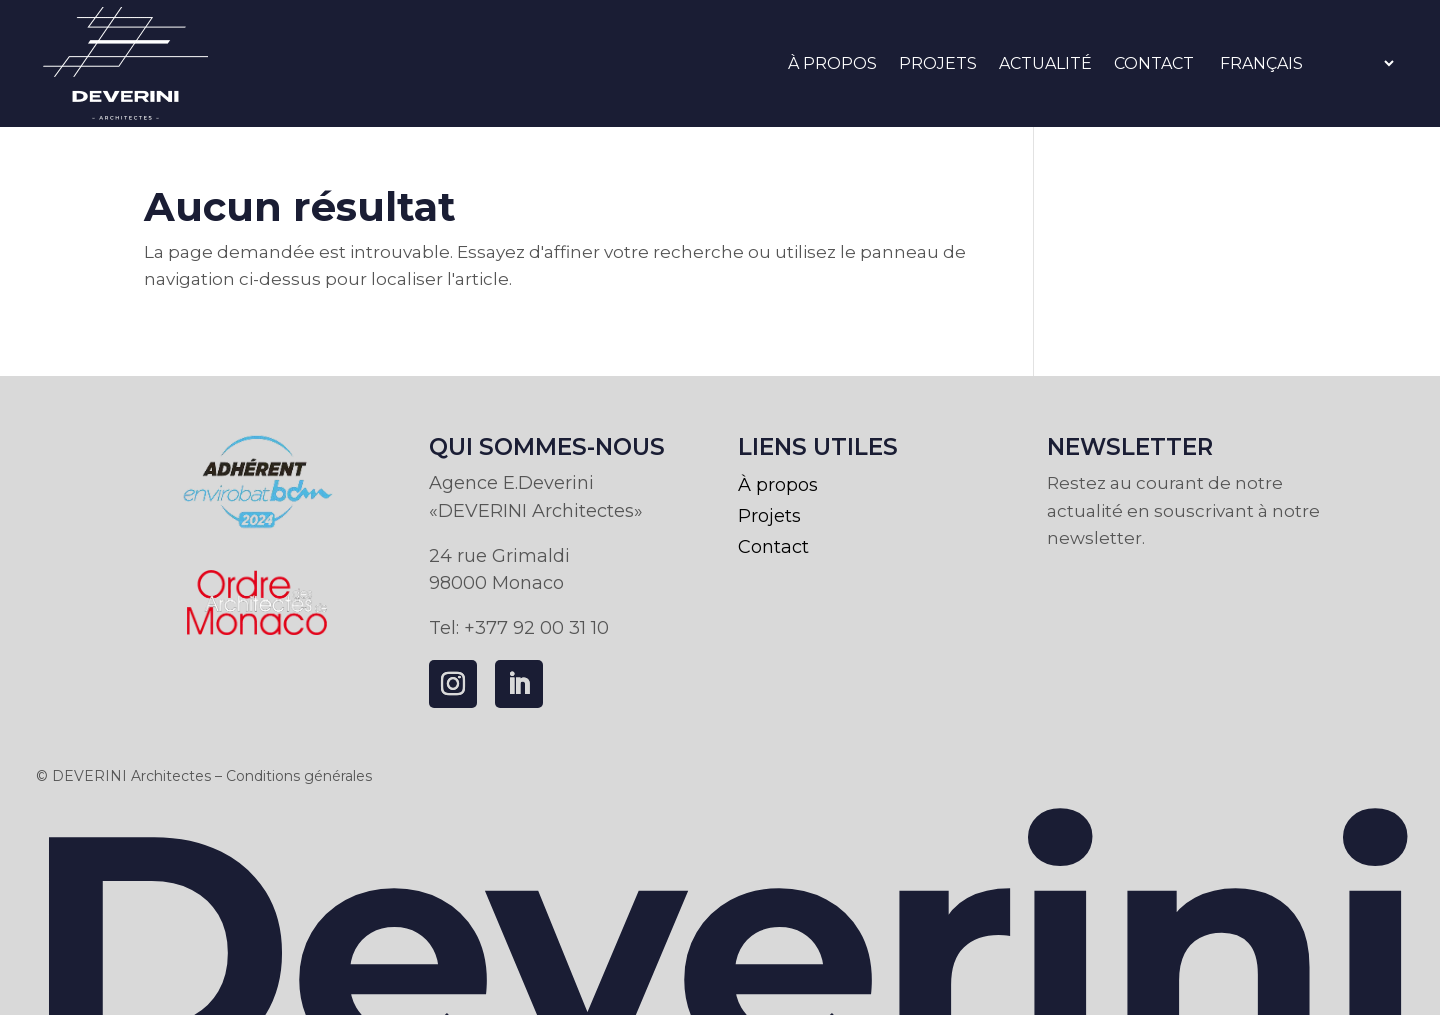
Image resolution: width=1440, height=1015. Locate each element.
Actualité (1045, 63)
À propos (832, 63)
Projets (938, 63)
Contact (1154, 63)
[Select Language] (1306, 63)
